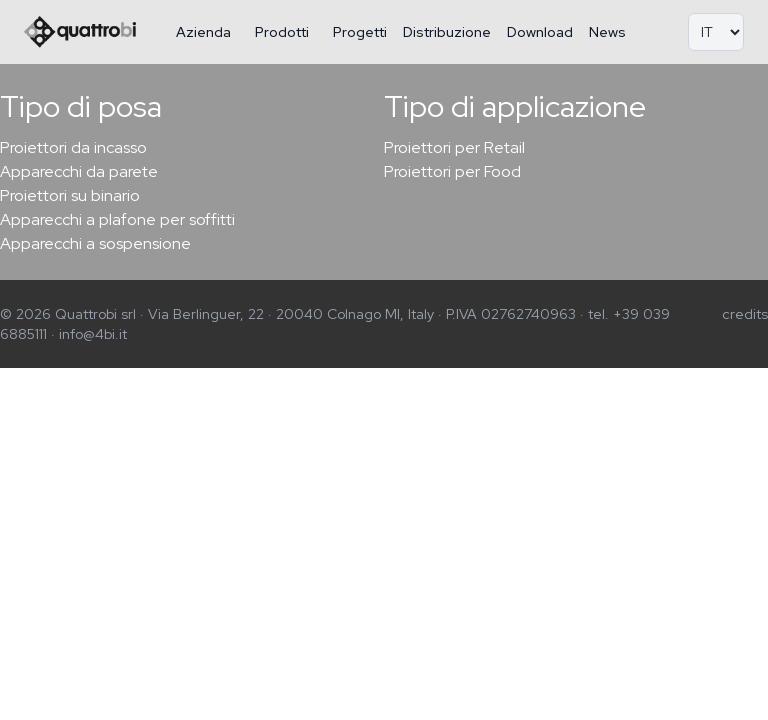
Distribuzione (447, 32)
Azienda (203, 32)
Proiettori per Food (452, 171)
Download (540, 32)
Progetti (360, 32)
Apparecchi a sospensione (95, 243)
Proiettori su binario (70, 195)
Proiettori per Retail (454, 147)
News (607, 32)
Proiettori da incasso (73, 147)
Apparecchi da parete (79, 171)
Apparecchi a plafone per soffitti (117, 219)
